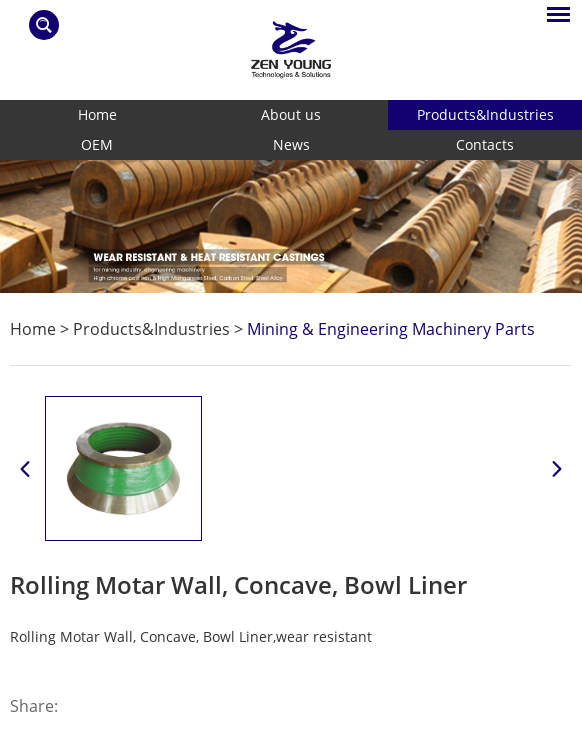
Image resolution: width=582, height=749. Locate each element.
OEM (97, 144)
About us (291, 114)
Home (97, 114)
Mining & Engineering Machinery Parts (391, 329)
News (291, 144)
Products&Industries (485, 114)
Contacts (485, 144)
